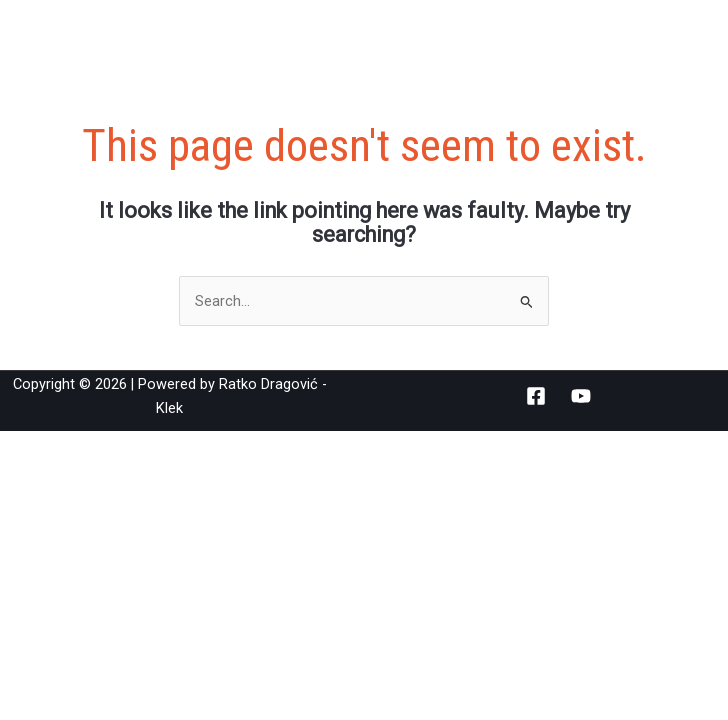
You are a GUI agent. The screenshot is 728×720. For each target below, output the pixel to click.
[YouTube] (581, 396)
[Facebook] (536, 396)
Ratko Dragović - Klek (182, 34)
